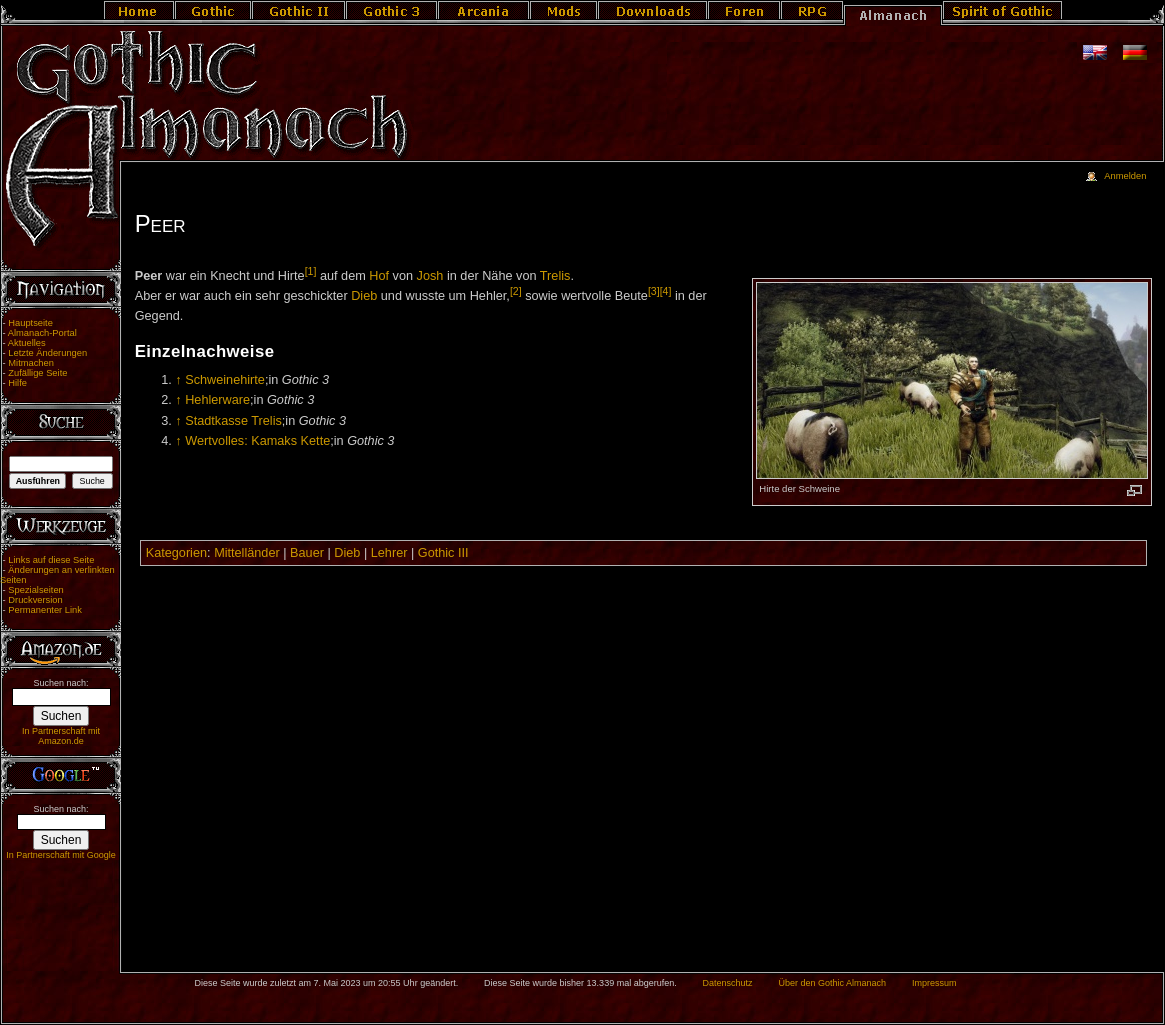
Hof (379, 276)
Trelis (555, 276)
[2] (516, 291)
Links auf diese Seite (51, 560)
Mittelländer (247, 553)
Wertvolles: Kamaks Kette (257, 441)
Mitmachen (31, 363)
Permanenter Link (45, 610)
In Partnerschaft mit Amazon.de (61, 736)
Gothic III (443, 553)
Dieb (364, 297)
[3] (654, 291)
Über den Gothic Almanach (833, 983)
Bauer (307, 553)
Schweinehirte (225, 380)
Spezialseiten (36, 590)
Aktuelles (27, 343)
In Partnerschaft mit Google (61, 855)
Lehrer (389, 553)
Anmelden (1125, 176)
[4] (666, 291)
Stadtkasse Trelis (233, 421)
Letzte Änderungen (47, 353)
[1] (311, 271)
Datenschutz (728, 983)
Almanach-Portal (42, 333)
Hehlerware (217, 400)
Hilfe (17, 383)
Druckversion (35, 600)
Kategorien (176, 553)
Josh (430, 276)
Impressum (934, 983)
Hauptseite (30, 323)
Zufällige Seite (37, 373)
